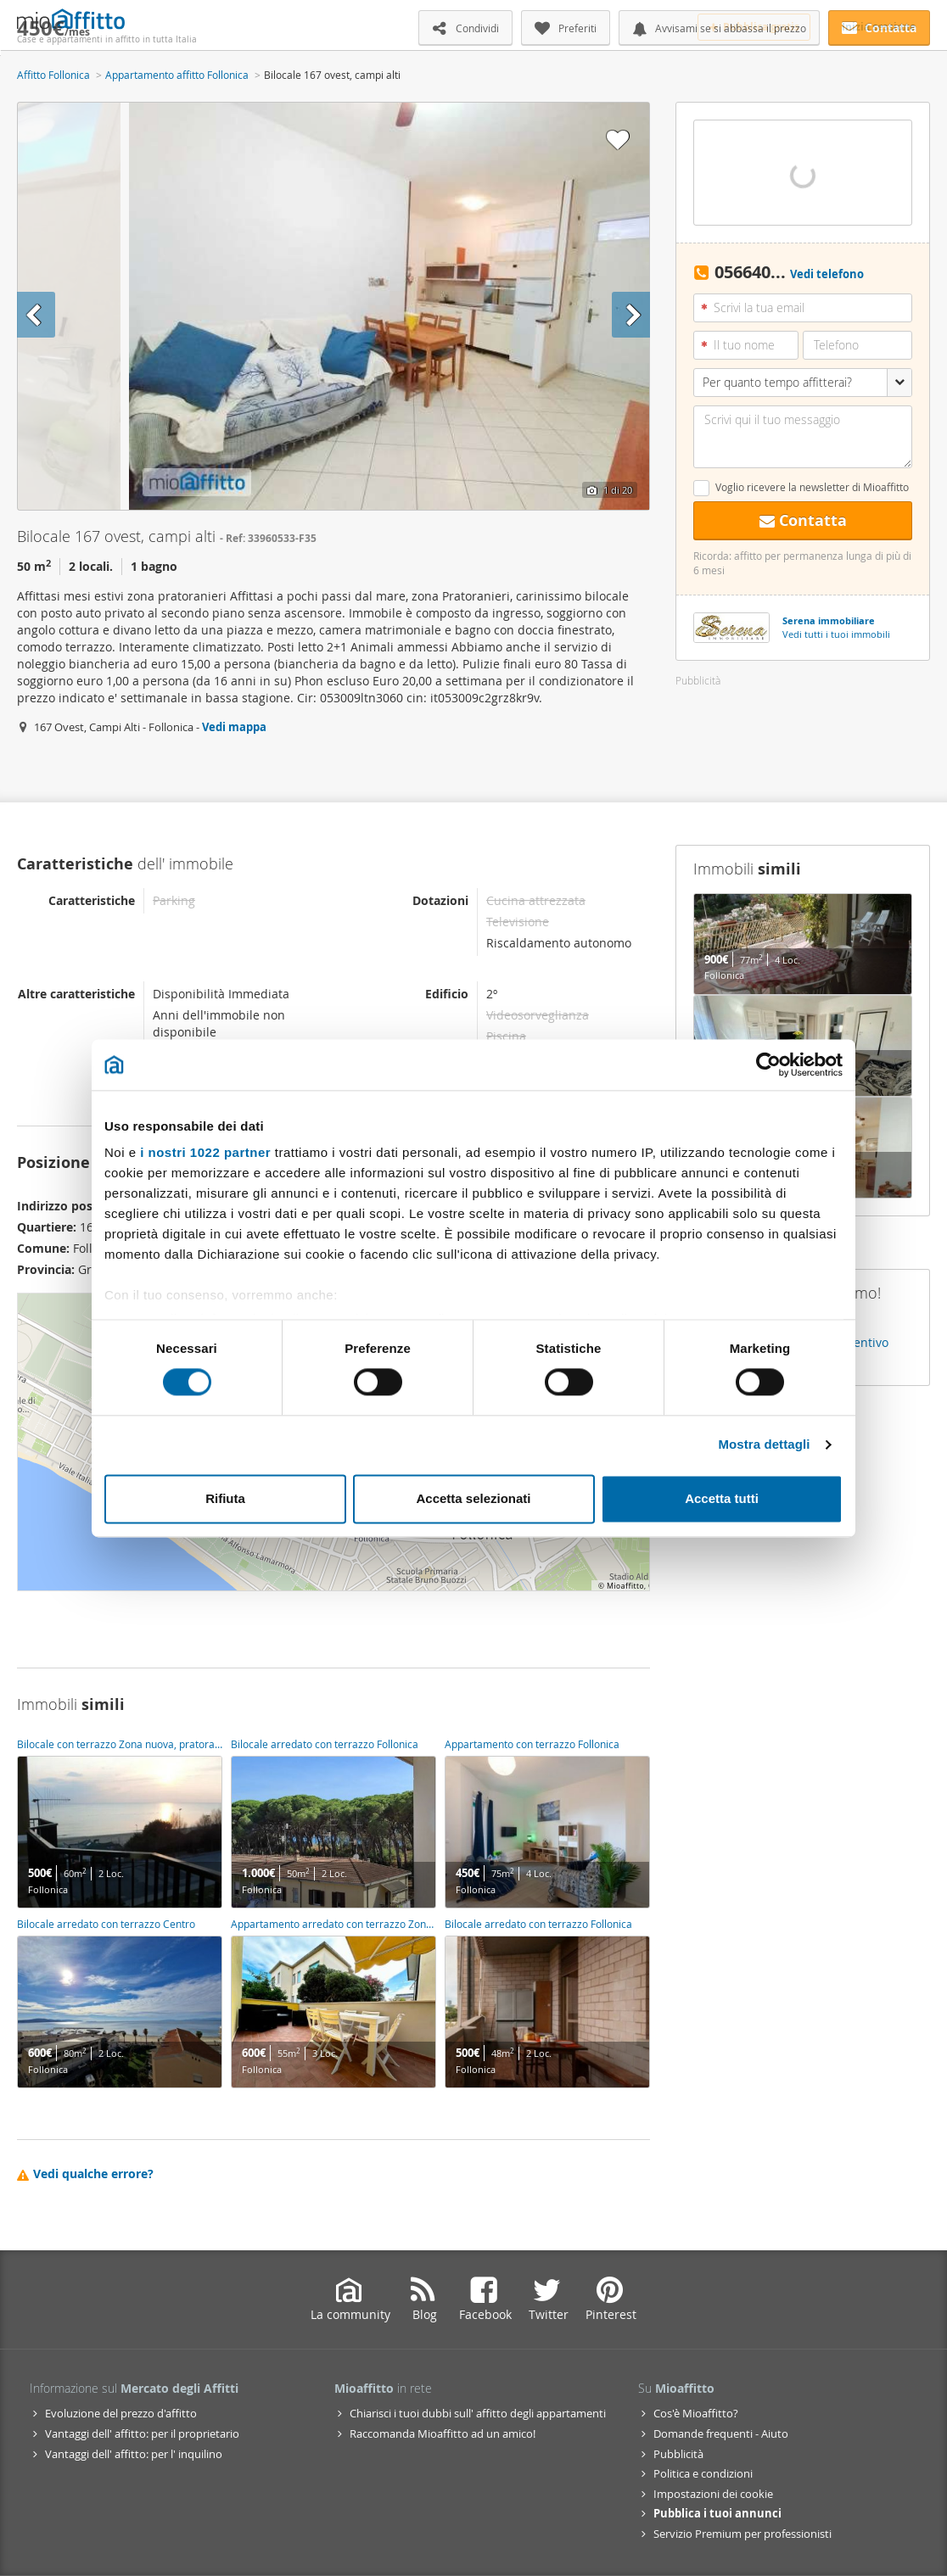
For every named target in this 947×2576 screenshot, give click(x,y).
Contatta (803, 520)
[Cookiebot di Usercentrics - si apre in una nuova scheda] (768, 1064)
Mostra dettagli (764, 1445)
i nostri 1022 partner (205, 1152)
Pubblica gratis (754, 27)
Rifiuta (225, 1498)
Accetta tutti (722, 1498)
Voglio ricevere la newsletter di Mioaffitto (812, 487)
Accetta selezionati (473, 1498)
